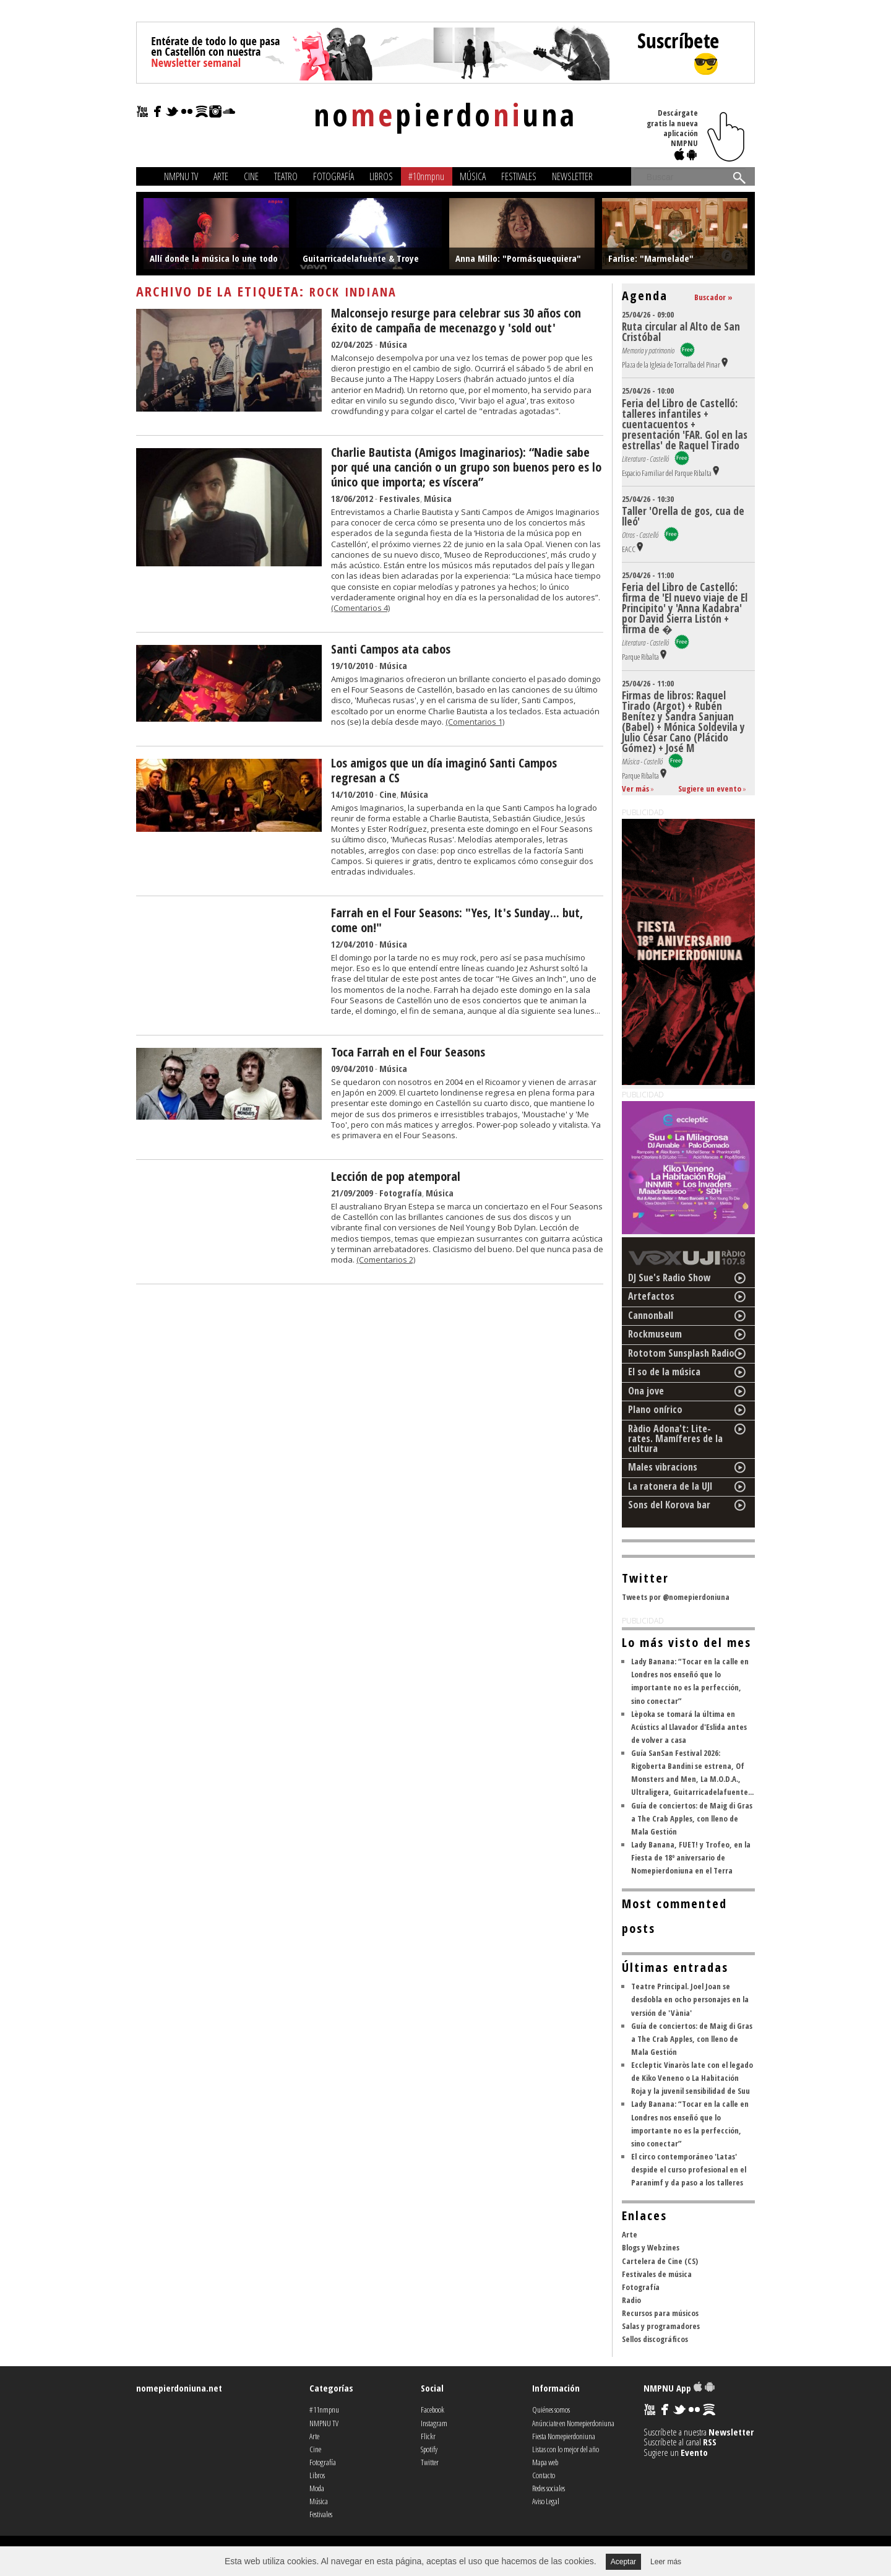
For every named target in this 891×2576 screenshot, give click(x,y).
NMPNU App (679, 2388)
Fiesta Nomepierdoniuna (563, 2436)
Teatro (286, 176)
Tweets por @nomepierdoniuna (676, 1596)
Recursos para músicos (660, 2313)
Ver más (635, 788)
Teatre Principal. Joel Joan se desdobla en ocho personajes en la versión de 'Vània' (690, 1999)
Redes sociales (548, 2488)
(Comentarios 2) (385, 1259)
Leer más (665, 2561)
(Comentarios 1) (475, 721)
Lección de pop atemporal (395, 1176)
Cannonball (650, 1315)
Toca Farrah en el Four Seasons (408, 1052)
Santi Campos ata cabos (390, 649)
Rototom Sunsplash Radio (681, 1353)
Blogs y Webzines (650, 2247)
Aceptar (623, 2561)
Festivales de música (657, 2274)
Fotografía (333, 176)
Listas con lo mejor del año (565, 2449)
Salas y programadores (661, 2326)
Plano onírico (655, 1409)
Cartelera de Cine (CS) (660, 2261)
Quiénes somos (551, 2409)
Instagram (434, 2423)
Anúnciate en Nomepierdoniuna (573, 2423)
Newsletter (572, 176)
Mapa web (545, 2462)
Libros (381, 176)
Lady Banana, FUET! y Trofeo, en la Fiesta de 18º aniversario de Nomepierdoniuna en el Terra (691, 1857)
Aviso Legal (545, 2501)
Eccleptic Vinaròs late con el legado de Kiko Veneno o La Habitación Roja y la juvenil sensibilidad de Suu (692, 2077)
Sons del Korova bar (669, 1504)
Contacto (543, 2475)
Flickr (428, 2436)
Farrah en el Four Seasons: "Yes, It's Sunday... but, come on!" (457, 920)
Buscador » (713, 297)
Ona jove (646, 1391)
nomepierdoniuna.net (179, 2388)
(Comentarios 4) (360, 607)
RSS (710, 2442)
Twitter (430, 2462)
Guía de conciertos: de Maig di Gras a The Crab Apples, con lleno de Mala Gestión (691, 1818)
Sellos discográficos (655, 2339)
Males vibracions (662, 1467)
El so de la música (664, 1371)
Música (473, 176)
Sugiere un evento (709, 788)
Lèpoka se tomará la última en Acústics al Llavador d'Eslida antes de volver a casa (689, 1726)
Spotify (429, 2449)
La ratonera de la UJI (670, 1486)
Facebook (432, 2409)
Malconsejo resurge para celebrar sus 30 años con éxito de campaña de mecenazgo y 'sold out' (456, 320)
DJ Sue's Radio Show (669, 1277)
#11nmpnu (324, 2409)
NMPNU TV (181, 176)
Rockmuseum (655, 1334)
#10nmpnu (426, 176)
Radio (631, 2300)
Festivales (518, 176)
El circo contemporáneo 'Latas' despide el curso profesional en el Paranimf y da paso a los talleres (688, 2169)
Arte (220, 176)
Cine (251, 176)
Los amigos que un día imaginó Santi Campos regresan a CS (444, 770)
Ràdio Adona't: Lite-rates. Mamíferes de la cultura (675, 1438)
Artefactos (651, 1296)
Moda (316, 2488)
